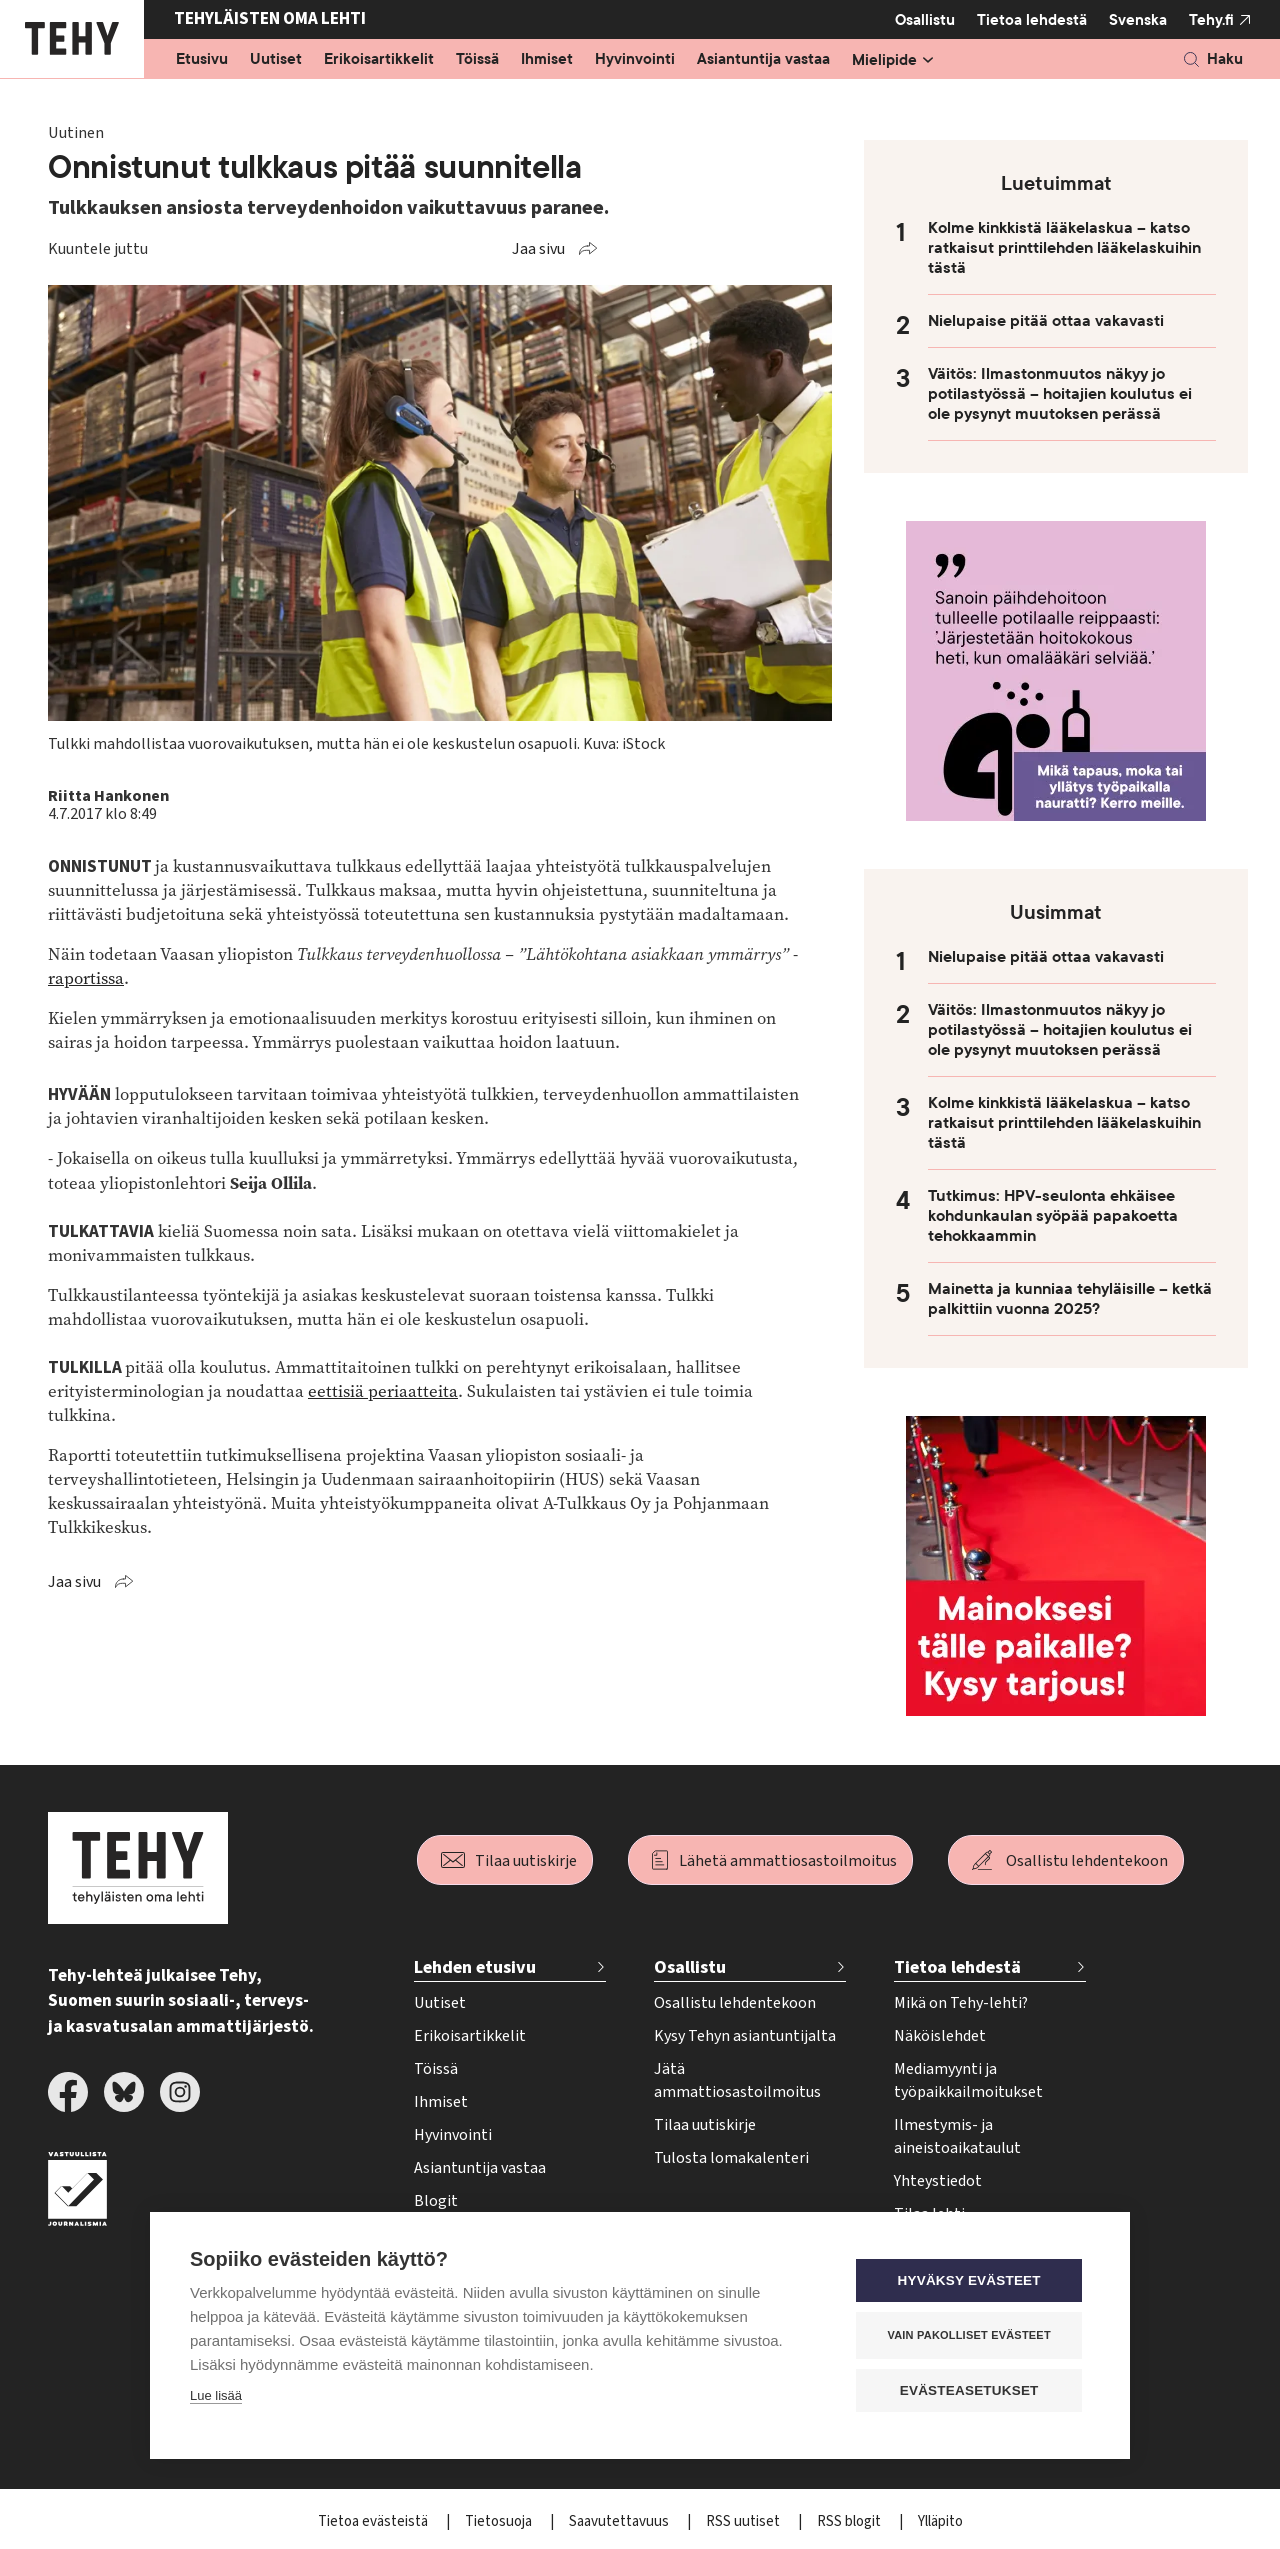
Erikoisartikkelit (379, 60)
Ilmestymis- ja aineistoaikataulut (957, 2136)
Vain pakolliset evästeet (969, 2334)
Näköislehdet (940, 2036)
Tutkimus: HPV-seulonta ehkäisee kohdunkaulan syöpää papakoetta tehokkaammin (1053, 1216)
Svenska (1138, 20)
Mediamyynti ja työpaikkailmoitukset (968, 2080)
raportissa (86, 978)
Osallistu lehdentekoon (1087, 1861)
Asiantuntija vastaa (763, 60)
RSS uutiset (744, 2521)
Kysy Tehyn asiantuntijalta (745, 2036)
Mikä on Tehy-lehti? (961, 2003)
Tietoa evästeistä (374, 2521)
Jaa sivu (538, 249)
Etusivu (202, 60)
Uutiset (276, 60)
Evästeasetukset (969, 2389)
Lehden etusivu (475, 1967)
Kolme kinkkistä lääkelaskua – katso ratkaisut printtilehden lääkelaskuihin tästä (1064, 248)
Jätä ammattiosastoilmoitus (737, 2080)
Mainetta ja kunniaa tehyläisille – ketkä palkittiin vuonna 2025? (1070, 1299)
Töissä (477, 60)
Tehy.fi (1211, 20)
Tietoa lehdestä (1032, 19)
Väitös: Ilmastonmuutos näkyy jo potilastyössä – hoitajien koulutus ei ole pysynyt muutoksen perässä (1060, 394)
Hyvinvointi (635, 60)
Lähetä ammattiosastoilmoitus (788, 1861)
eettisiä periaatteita (383, 1391)
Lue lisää (216, 2394)
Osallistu (925, 20)
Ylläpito (940, 2521)
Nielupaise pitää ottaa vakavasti (1046, 321)
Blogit (436, 2201)
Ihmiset (547, 60)
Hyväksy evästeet (969, 2279)
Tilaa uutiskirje (526, 1861)
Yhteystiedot (938, 2181)
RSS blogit (850, 2521)
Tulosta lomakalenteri (731, 2158)
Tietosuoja (500, 2521)
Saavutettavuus (620, 2521)
